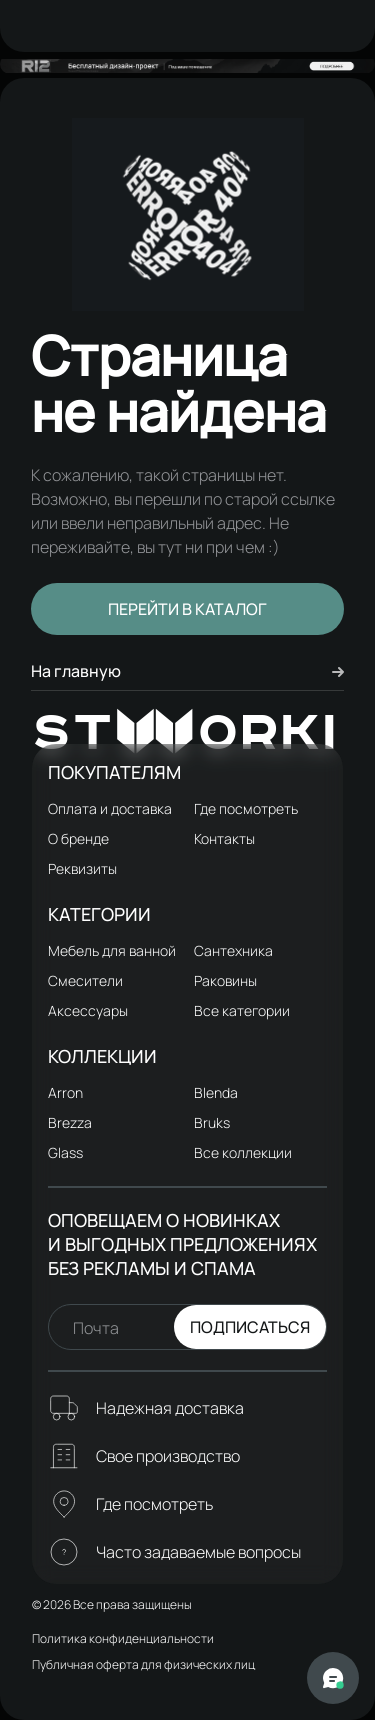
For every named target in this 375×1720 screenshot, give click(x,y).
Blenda (216, 1092)
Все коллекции (243, 1152)
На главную (187, 671)
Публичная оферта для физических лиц (143, 1664)
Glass (65, 1152)
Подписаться (250, 1327)
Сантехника (233, 950)
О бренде (78, 838)
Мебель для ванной (112, 950)
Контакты (224, 838)
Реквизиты (82, 868)
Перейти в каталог (187, 609)
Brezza (70, 1122)
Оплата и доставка (110, 808)
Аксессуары (88, 1010)
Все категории (242, 1010)
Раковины (225, 980)
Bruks (212, 1122)
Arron (65, 1092)
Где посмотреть (246, 808)
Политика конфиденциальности (123, 1638)
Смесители (85, 980)
